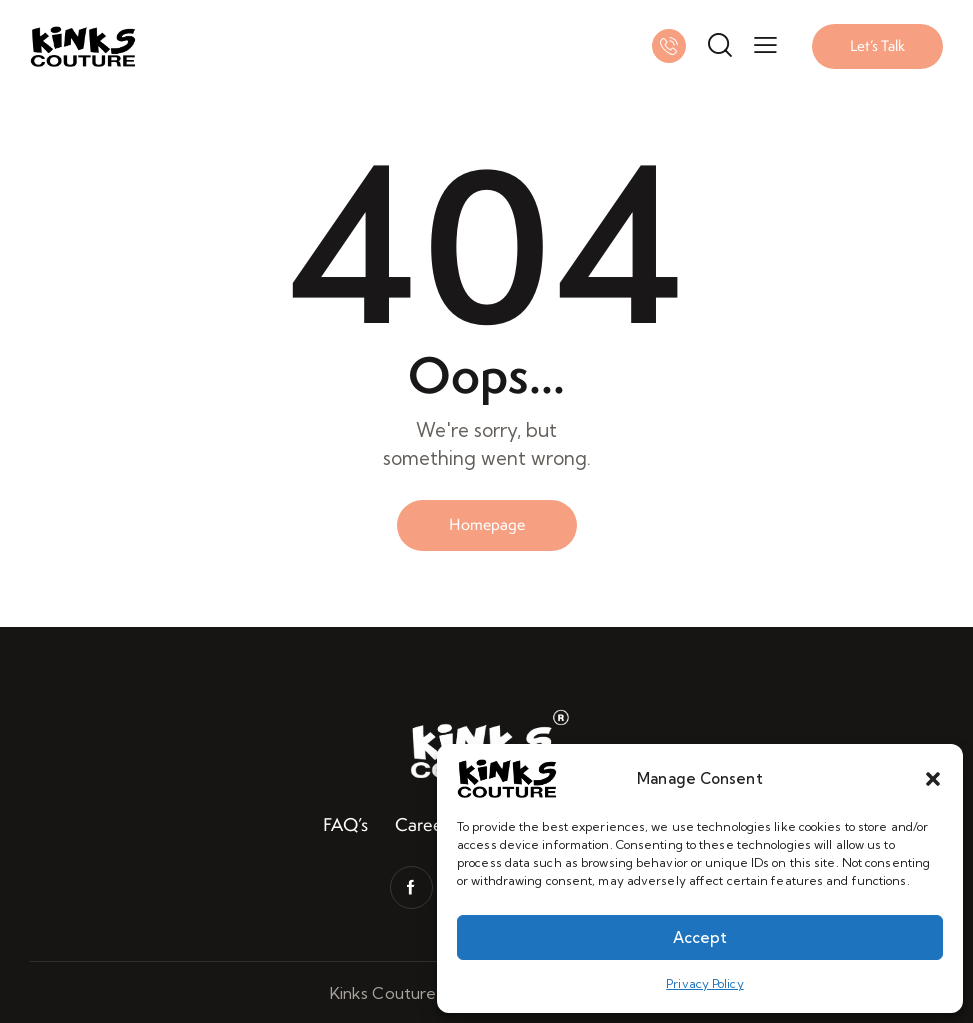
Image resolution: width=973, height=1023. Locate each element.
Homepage (487, 524)
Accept (700, 937)
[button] (933, 779)
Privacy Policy (704, 983)
